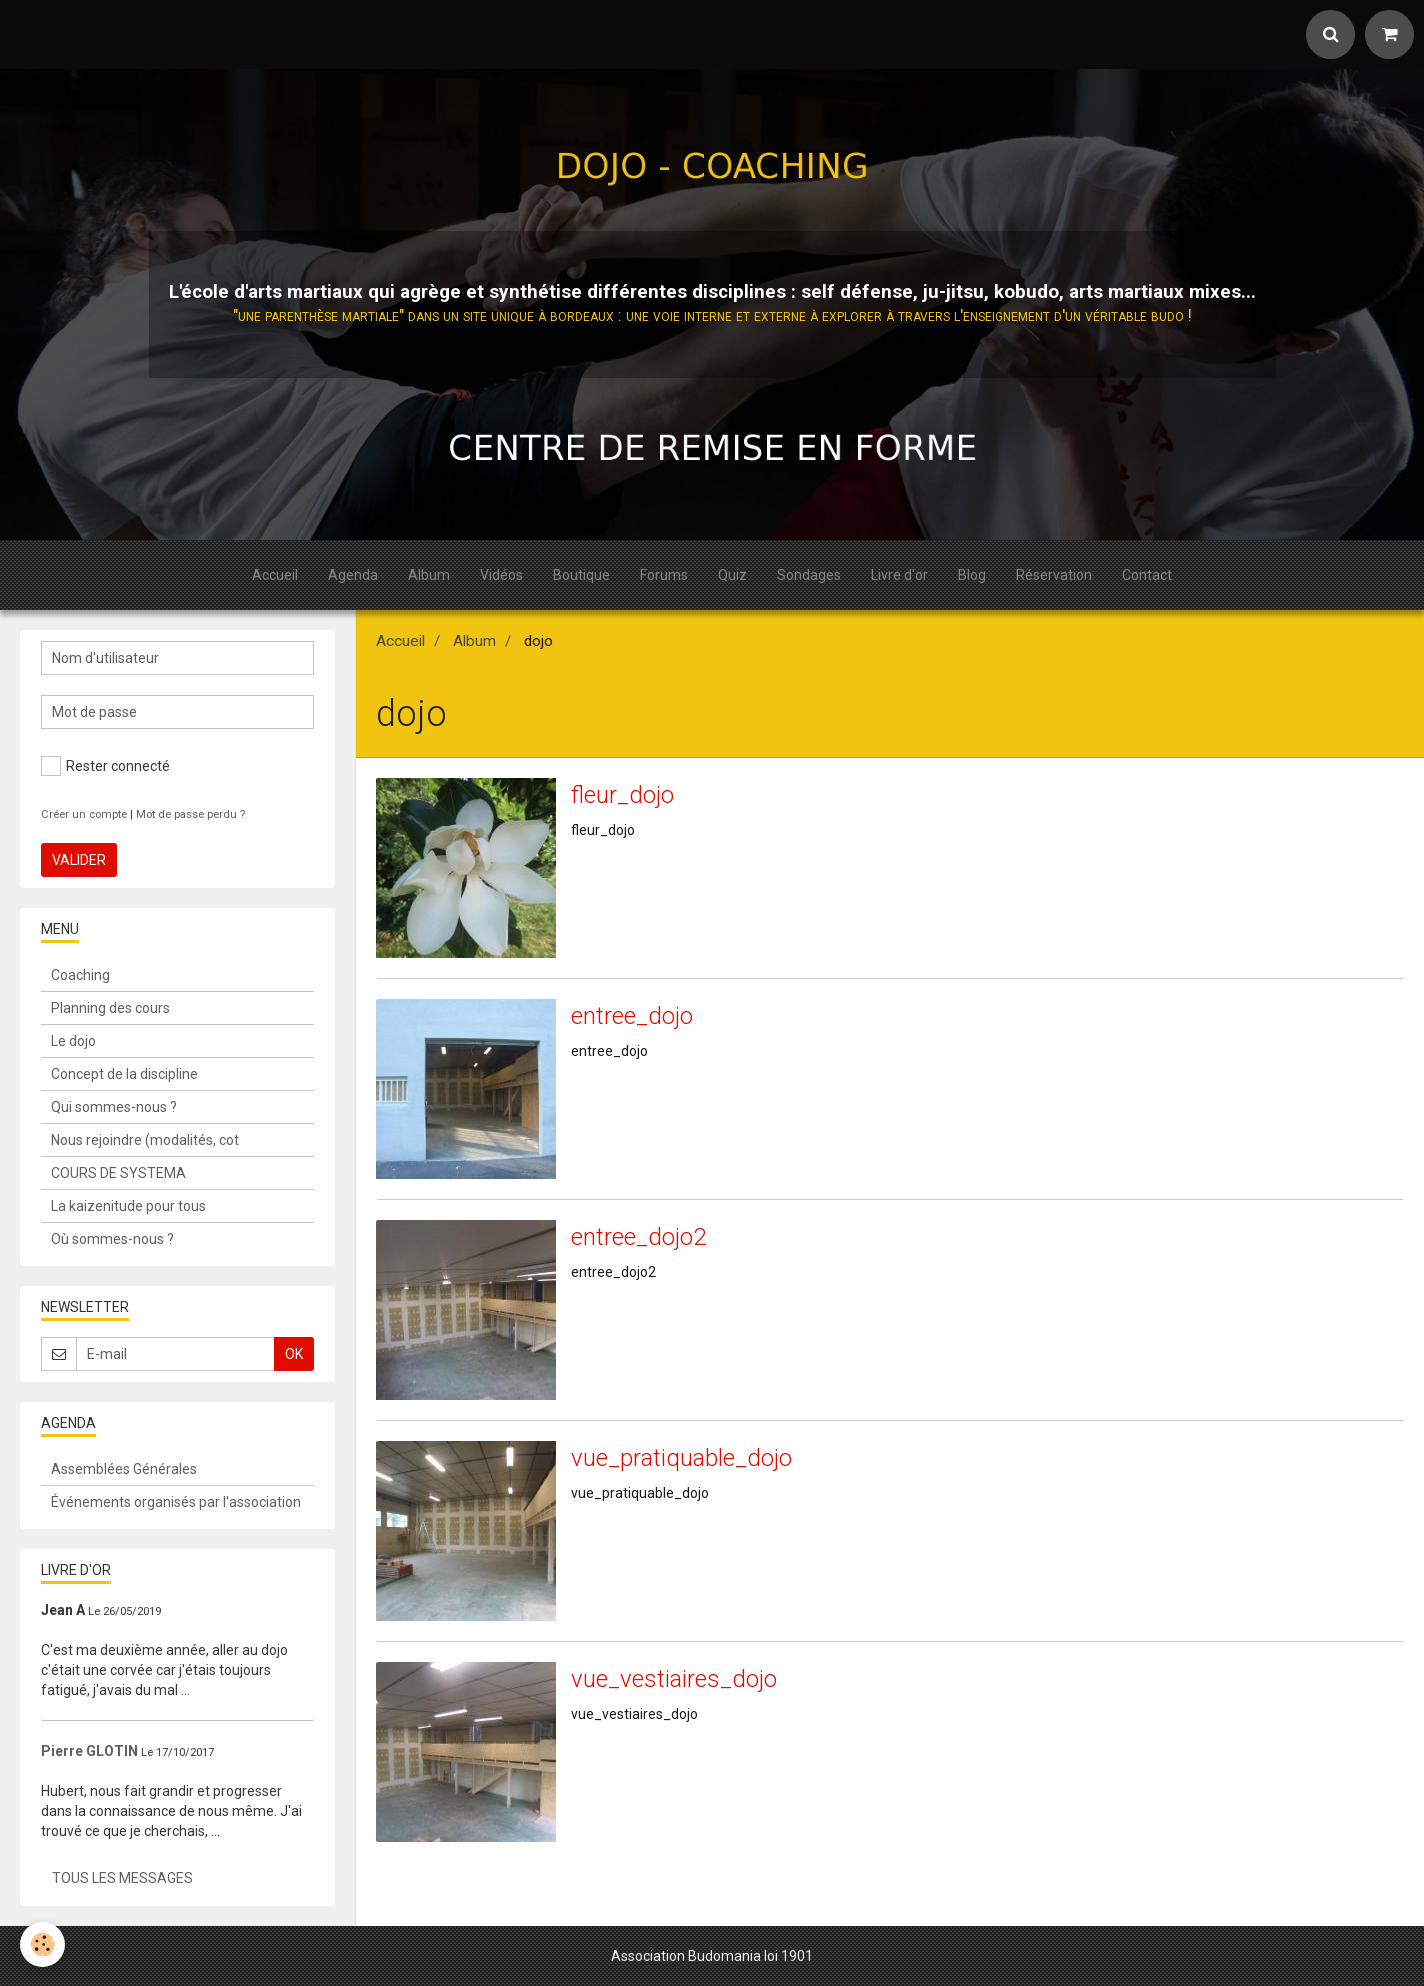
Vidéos (501, 575)
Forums (664, 575)
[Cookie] (42, 1944)
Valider (79, 860)
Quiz (732, 575)
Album (429, 575)
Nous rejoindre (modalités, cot (145, 1140)
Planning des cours (110, 1008)
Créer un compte (84, 814)
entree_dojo (632, 1016)
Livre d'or (899, 575)
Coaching (80, 975)
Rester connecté (105, 766)
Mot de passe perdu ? (190, 814)
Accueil (275, 575)
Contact (1147, 575)
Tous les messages (122, 1878)
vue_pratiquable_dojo (681, 1458)
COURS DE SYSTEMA (118, 1173)
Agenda (353, 575)
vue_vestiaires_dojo (674, 1679)
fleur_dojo (622, 795)
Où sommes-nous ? (112, 1239)
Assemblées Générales (124, 1469)
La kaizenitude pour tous (128, 1206)
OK (294, 1354)
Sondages (809, 575)
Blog (972, 575)
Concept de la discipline (124, 1074)
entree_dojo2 (638, 1237)
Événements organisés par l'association (176, 1502)
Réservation (1054, 575)
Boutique (581, 575)
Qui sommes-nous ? (114, 1107)
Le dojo (73, 1041)
